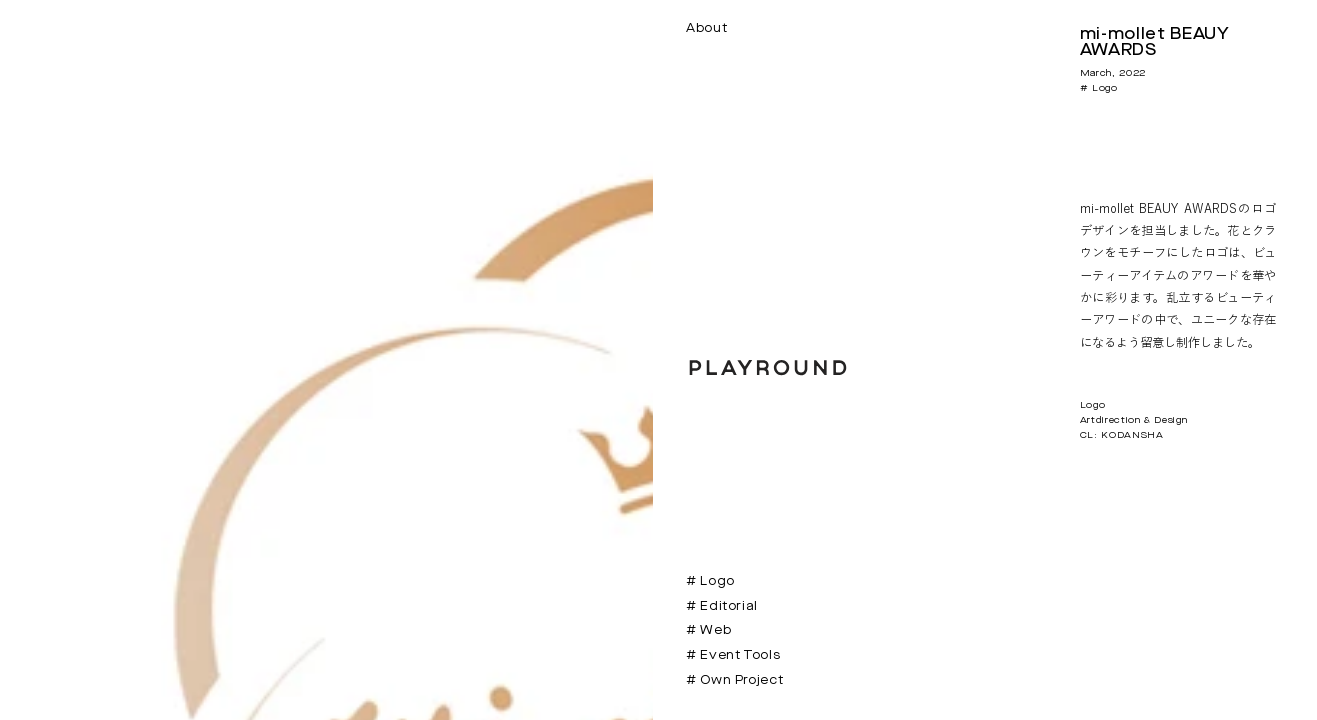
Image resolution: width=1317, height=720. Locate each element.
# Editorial (722, 606)
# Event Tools (733, 655)
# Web (708, 630)
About (706, 28)
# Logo (710, 581)
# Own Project (734, 680)
